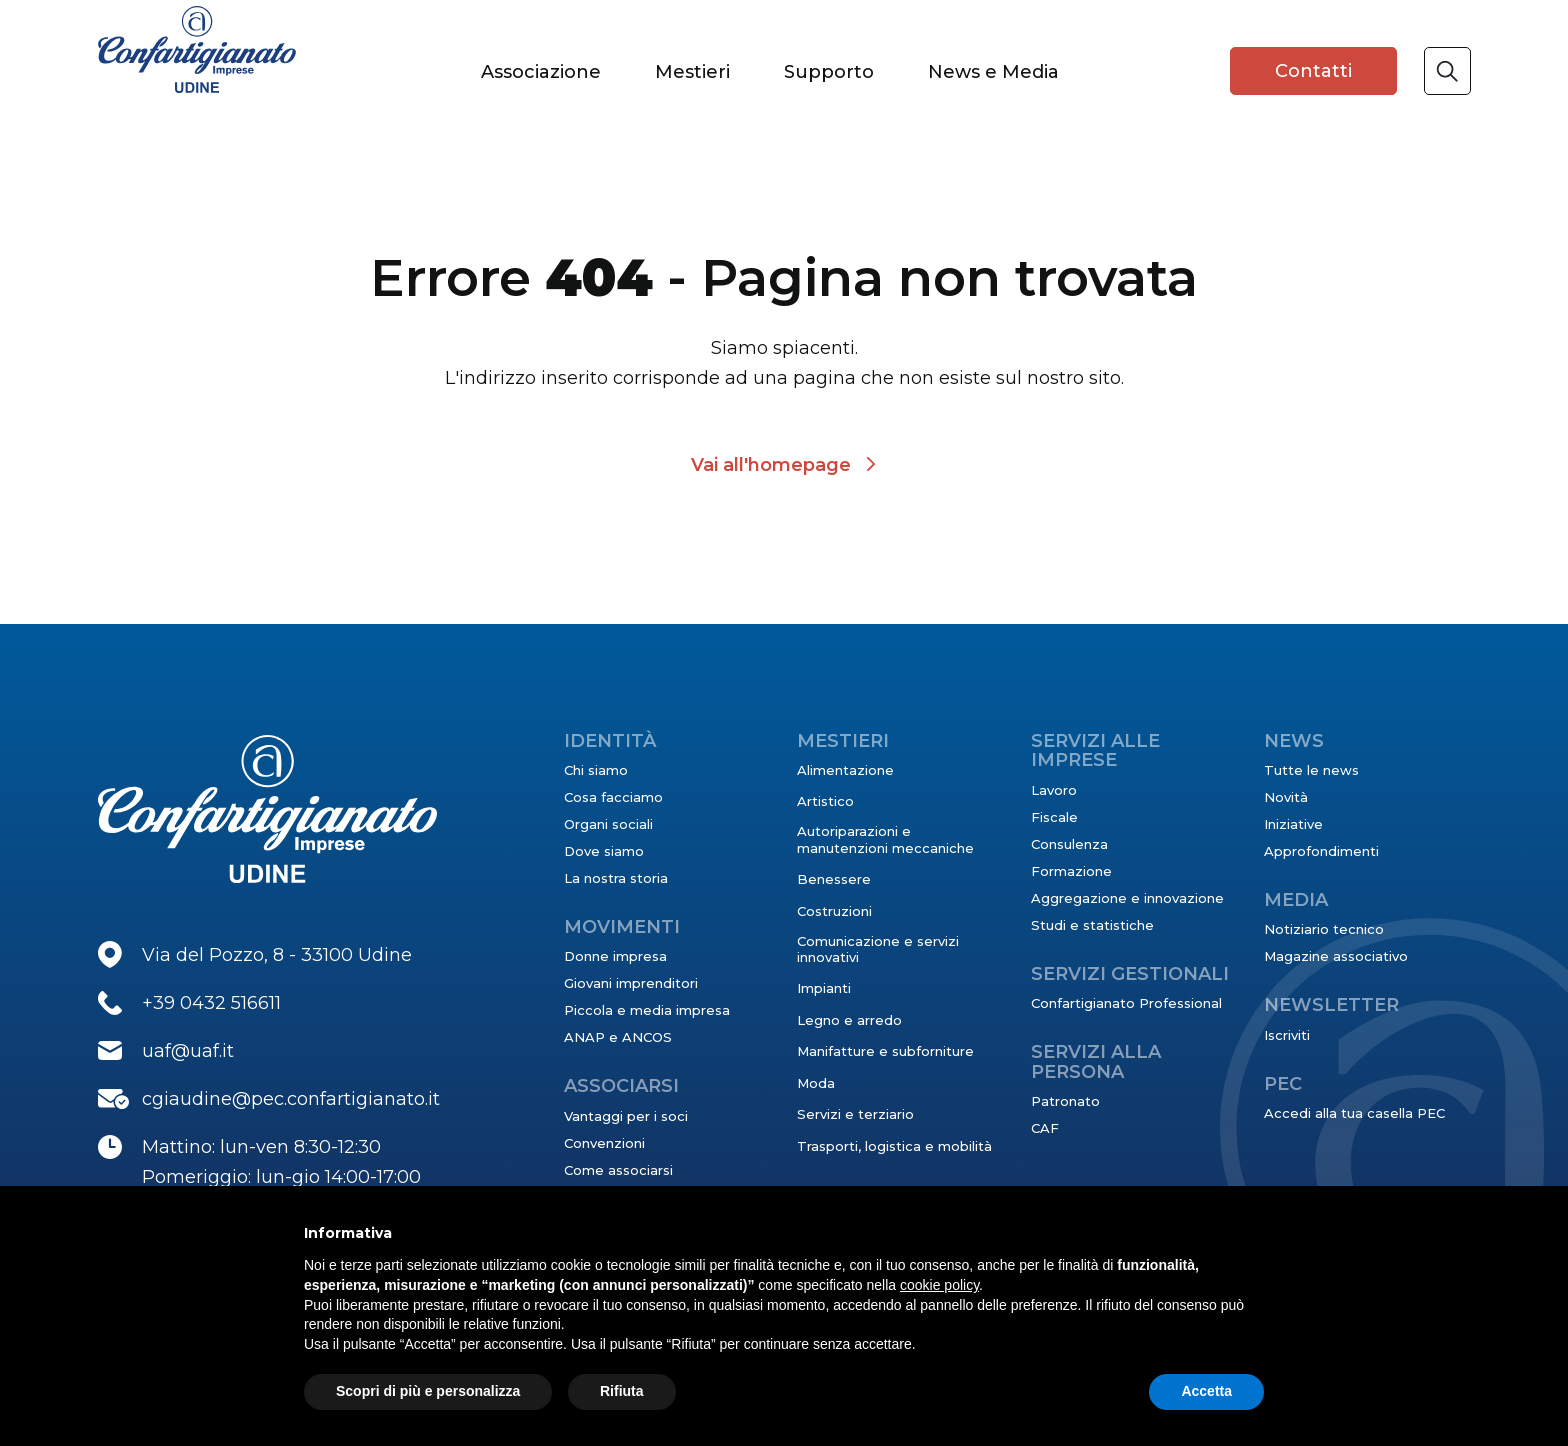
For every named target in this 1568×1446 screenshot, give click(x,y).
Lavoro (1054, 790)
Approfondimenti (1321, 851)
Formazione (1071, 871)
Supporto (829, 72)
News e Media (993, 72)
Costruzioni (834, 911)
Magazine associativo (1336, 956)
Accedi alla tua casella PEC (1354, 1113)
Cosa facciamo (613, 797)
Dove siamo (604, 851)
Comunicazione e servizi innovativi (878, 949)
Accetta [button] (1206, 1391)
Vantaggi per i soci (626, 1116)
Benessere (834, 879)
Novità (1286, 797)
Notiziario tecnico (1324, 929)
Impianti (824, 988)
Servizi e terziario (855, 1114)
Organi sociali (608, 824)
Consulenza (1069, 844)
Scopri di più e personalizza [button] (428, 1391)
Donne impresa (615, 956)
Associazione (541, 72)
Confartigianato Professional (1126, 1003)
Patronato (1065, 1101)
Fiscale (1054, 817)
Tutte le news (1311, 770)
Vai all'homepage (771, 465)
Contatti (1313, 71)
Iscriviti (1287, 1035)
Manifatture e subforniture (885, 1051)
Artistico (825, 801)
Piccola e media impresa (647, 1010)
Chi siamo (596, 770)
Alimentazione (845, 770)
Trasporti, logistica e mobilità (894, 1146)
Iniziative (1293, 824)
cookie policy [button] (939, 1285)
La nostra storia (616, 878)
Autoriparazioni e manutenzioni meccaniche (885, 839)
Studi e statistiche (1092, 925)
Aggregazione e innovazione (1127, 898)
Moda (816, 1083)
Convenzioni (604, 1143)
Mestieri (692, 72)
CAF (1045, 1128)
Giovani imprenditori (631, 983)
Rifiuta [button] (622, 1391)
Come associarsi (618, 1170)
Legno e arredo (849, 1020)
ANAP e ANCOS (618, 1037)
